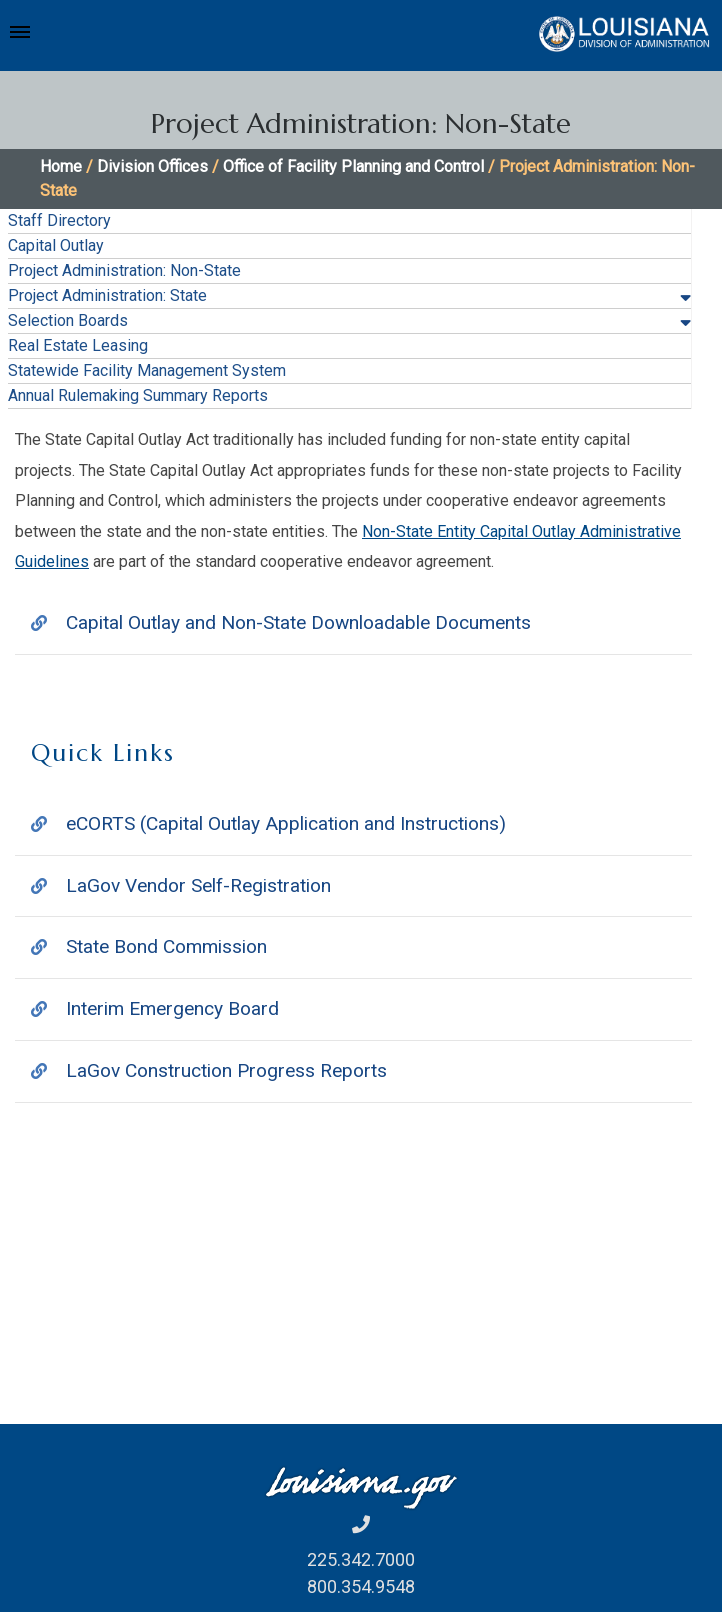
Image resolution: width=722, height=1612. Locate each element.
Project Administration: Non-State (124, 270)
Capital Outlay (56, 245)
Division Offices (152, 166)
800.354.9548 (361, 1586)
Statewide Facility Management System (147, 370)
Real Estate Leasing (78, 345)
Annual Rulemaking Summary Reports (138, 395)
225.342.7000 (361, 1559)
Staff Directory (59, 220)
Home (61, 166)
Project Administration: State (107, 295)
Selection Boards (68, 320)
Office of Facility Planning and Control (353, 166)
